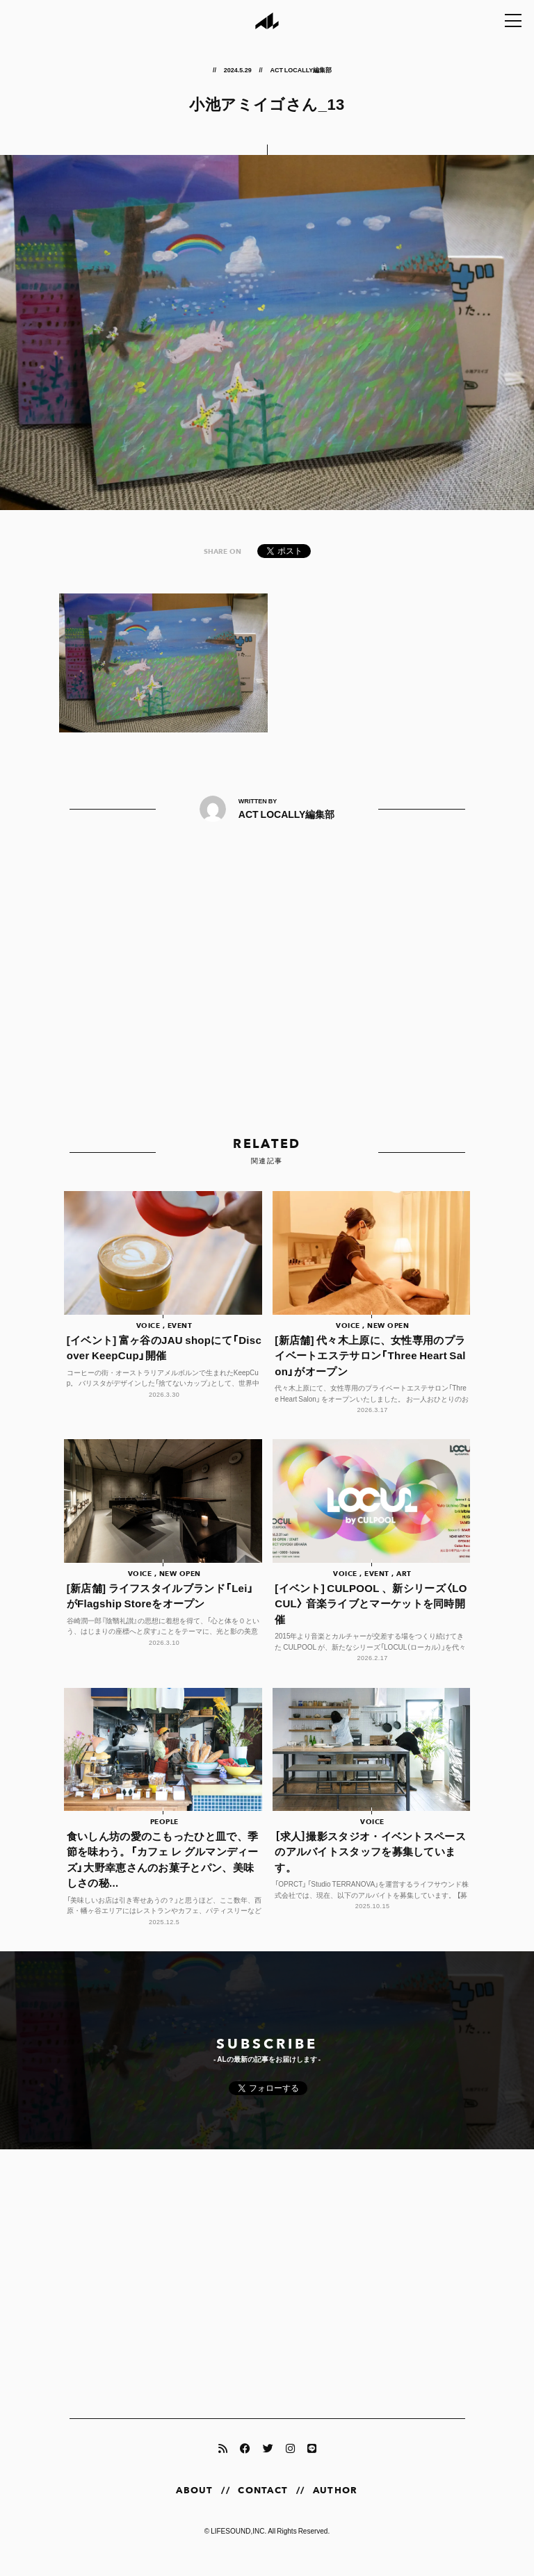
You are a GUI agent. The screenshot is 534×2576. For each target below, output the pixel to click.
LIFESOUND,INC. (238, 2546)
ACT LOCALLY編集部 (301, 69)
